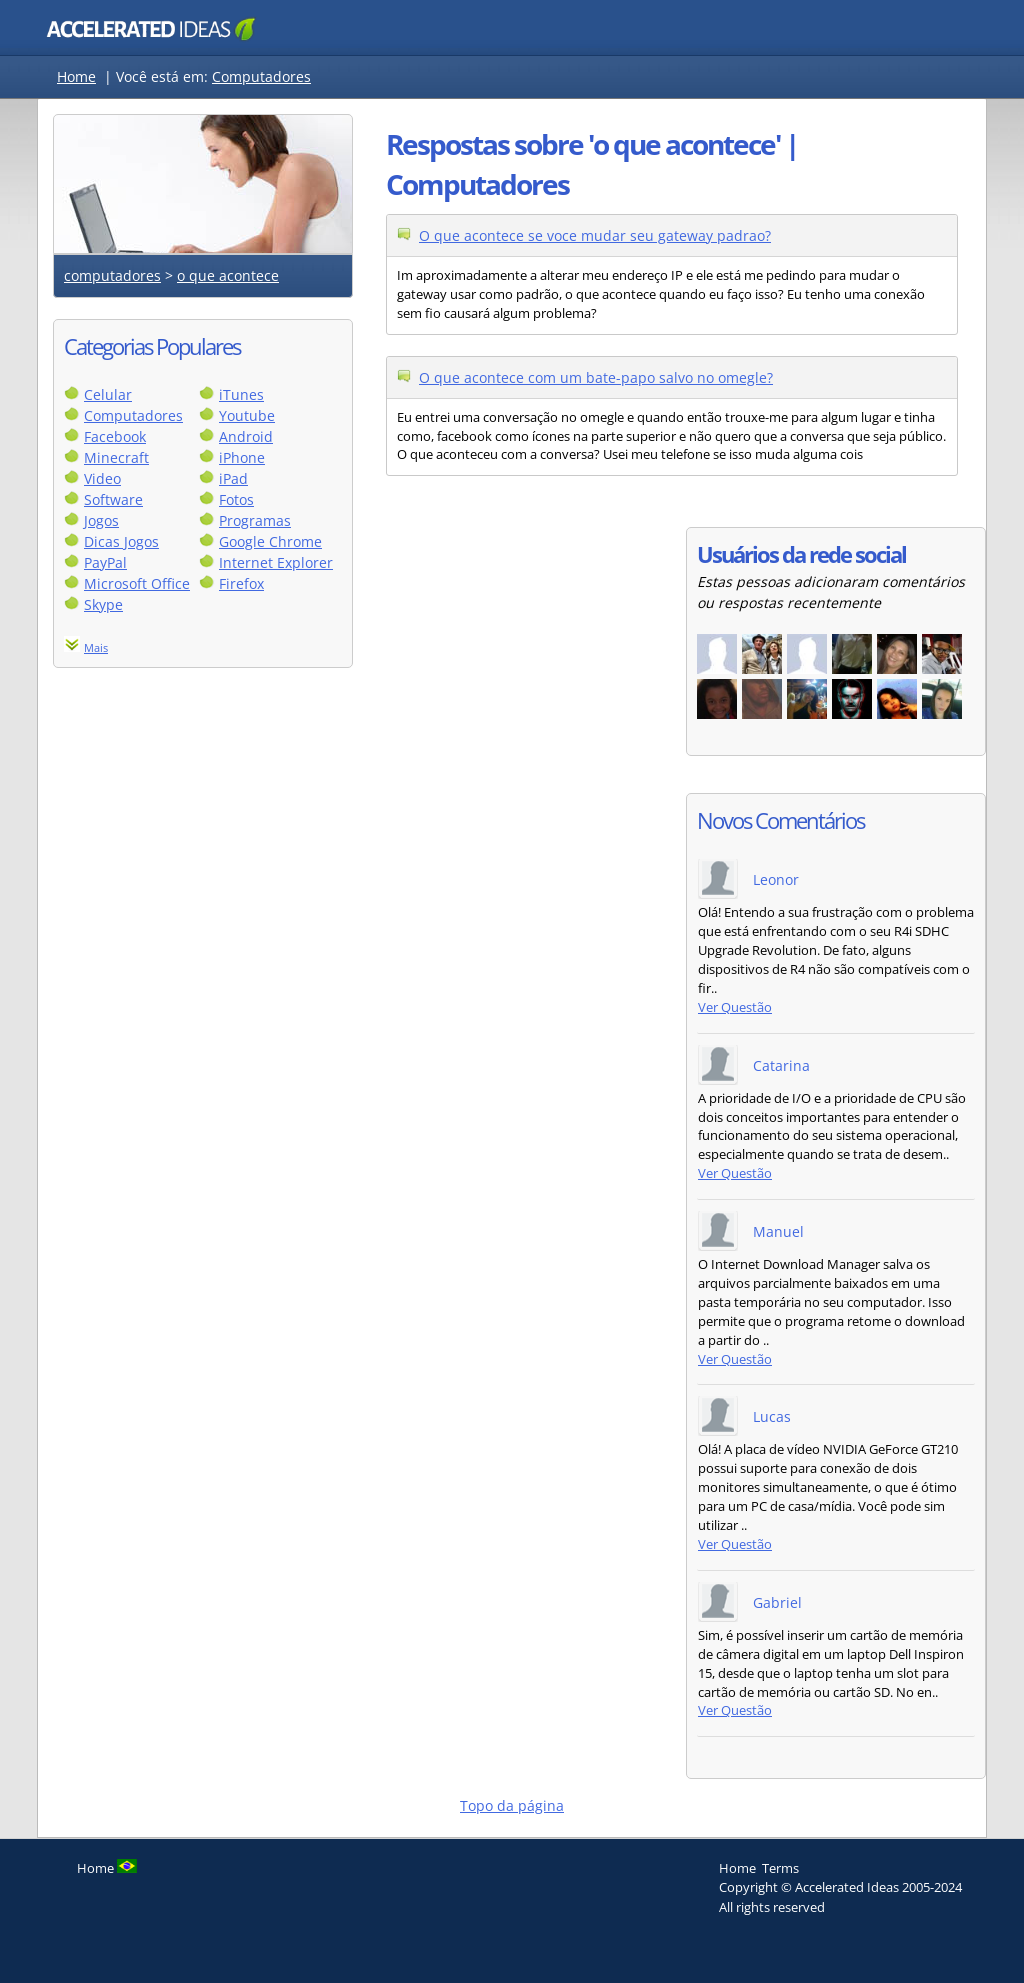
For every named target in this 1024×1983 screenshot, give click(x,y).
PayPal (105, 562)
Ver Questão (735, 1007)
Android (246, 436)
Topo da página (512, 1805)
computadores (112, 275)
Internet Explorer (276, 562)
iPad (233, 478)
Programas (255, 520)
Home (76, 76)
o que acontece (228, 275)
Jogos (101, 520)
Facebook (115, 436)
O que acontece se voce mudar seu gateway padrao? (595, 235)
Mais (96, 647)
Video (102, 478)
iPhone (242, 457)
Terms (780, 1868)
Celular (108, 394)
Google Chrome (270, 541)
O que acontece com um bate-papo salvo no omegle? (596, 377)
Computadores (261, 76)
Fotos (236, 499)
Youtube (247, 415)
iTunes (241, 394)
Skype (103, 604)
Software (113, 499)
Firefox (241, 583)
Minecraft (116, 457)
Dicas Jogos (121, 541)
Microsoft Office (137, 583)
